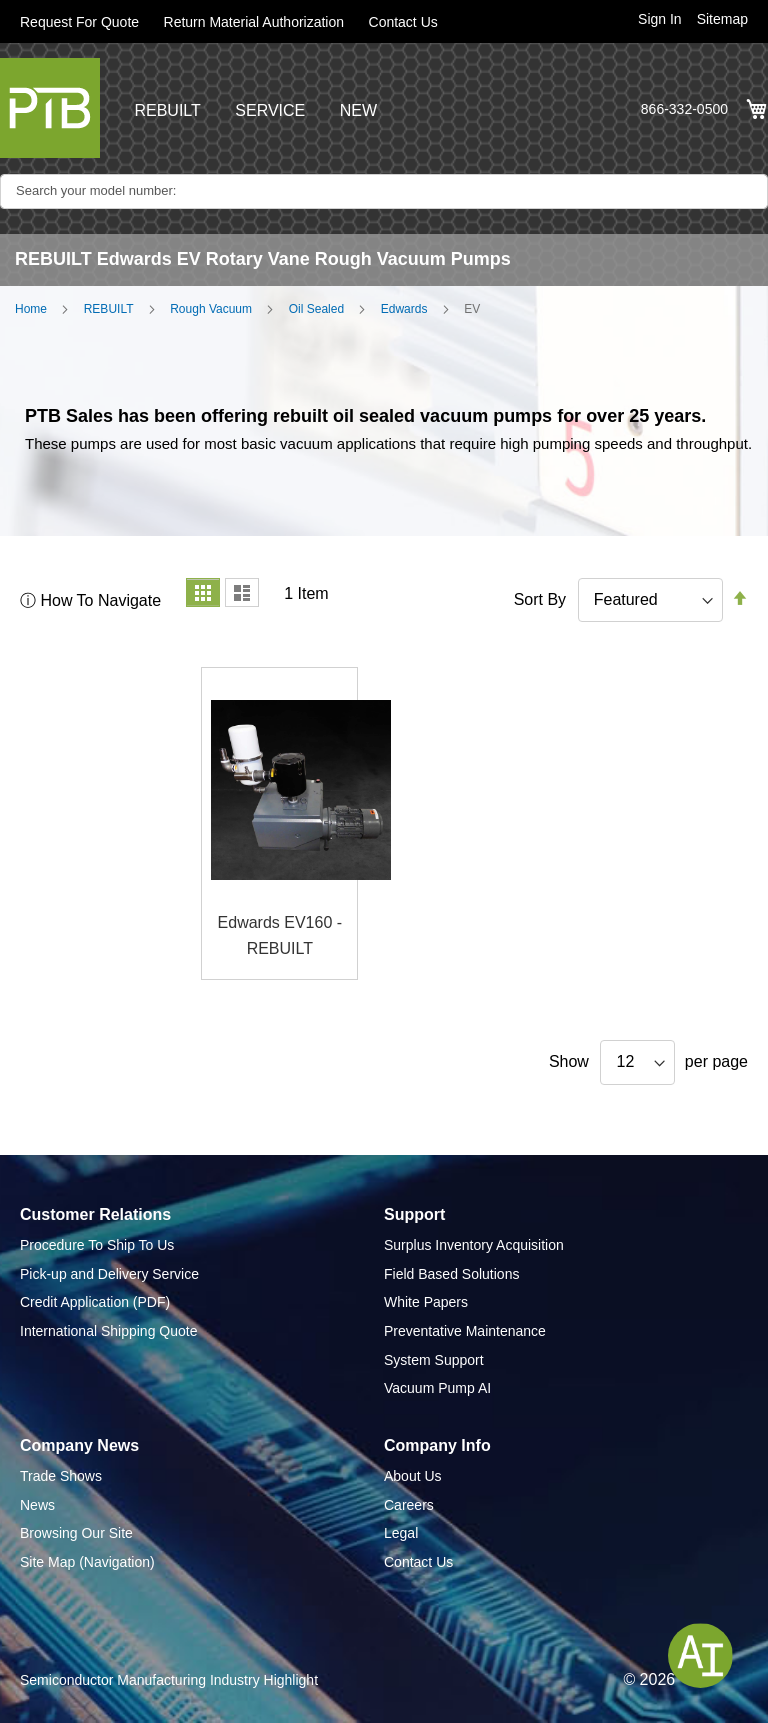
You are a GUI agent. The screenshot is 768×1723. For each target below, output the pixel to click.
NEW (358, 110)
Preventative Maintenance (465, 1331)
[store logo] (50, 108)
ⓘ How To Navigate (90, 600)
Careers (409, 1505)
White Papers (426, 1302)
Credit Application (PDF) (95, 1302)
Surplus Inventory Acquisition (474, 1245)
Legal (401, 1533)
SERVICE (270, 110)
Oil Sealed (316, 309)
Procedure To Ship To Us (97, 1245)
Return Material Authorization (254, 22)
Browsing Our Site (76, 1533)
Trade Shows (61, 1476)
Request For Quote (79, 22)
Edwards (404, 309)
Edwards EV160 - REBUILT (280, 935)
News (37, 1505)
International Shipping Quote (108, 1331)
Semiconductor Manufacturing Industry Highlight (169, 1680)
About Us (413, 1476)
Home (31, 309)
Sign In (660, 19)
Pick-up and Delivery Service (109, 1274)
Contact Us (403, 22)
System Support (434, 1360)
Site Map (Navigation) (87, 1562)
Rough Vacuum (211, 309)
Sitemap (722, 19)
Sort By (540, 599)
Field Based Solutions (451, 1274)
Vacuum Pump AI (437, 1388)
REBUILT (167, 110)
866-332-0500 (684, 109)
